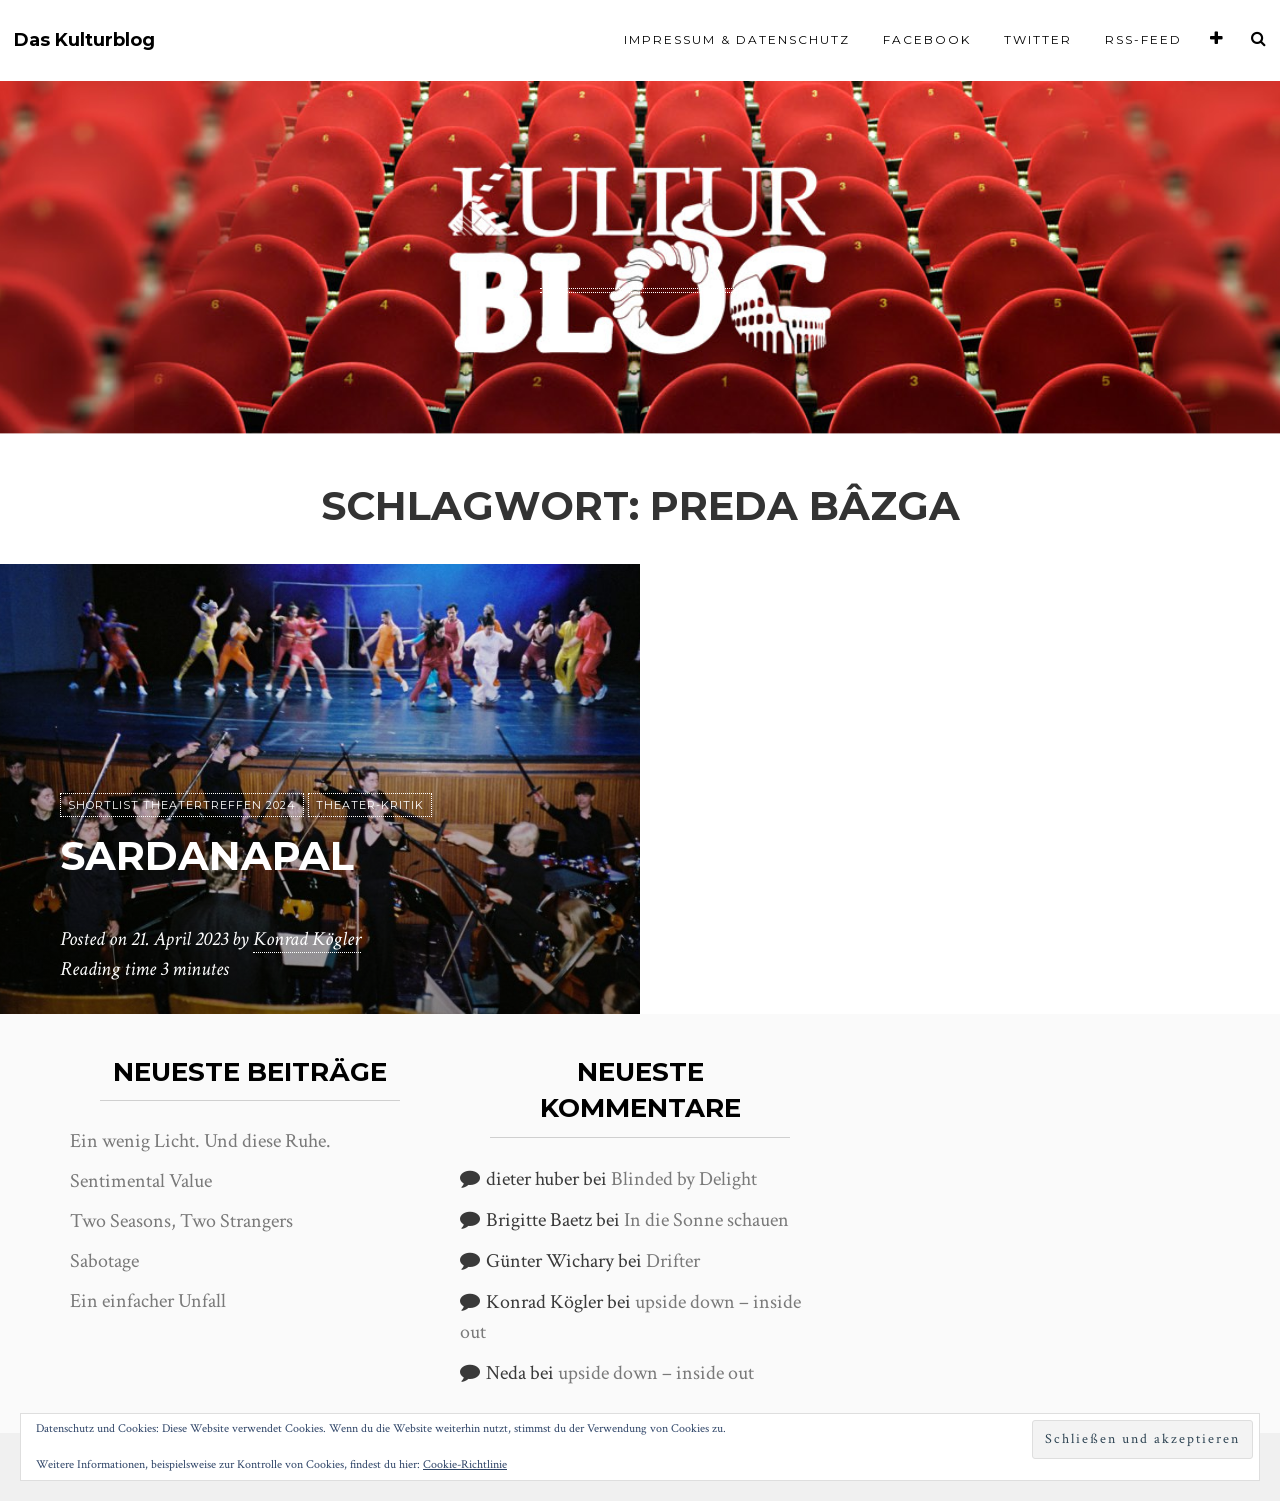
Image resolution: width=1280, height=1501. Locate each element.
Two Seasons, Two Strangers (181, 1221)
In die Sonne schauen (706, 1220)
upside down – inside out (656, 1373)
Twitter (1038, 39)
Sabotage (104, 1261)
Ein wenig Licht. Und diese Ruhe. (200, 1141)
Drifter (673, 1261)
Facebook (927, 39)
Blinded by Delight (684, 1179)
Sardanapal (207, 855)
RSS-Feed (1143, 39)
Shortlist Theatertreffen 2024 (182, 805)
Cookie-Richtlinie (465, 1464)
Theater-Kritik (370, 805)
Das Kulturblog (84, 40)
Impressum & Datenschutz (737, 39)
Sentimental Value (141, 1181)
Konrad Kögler (307, 939)
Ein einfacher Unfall (148, 1301)
